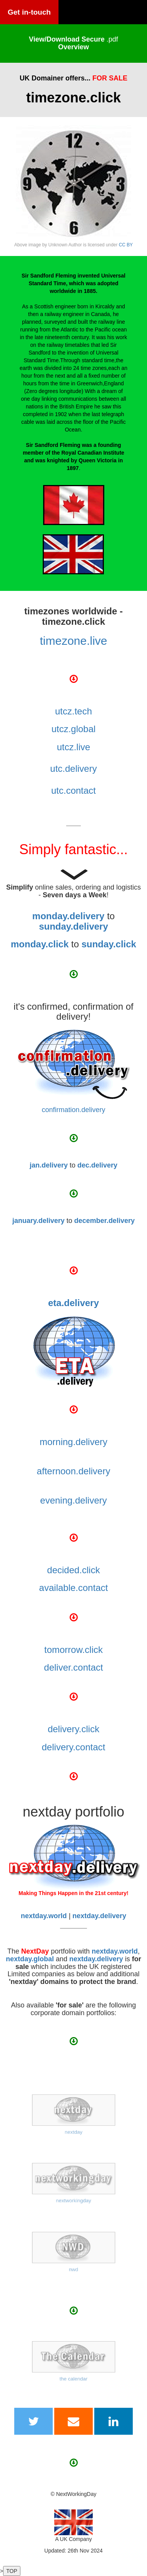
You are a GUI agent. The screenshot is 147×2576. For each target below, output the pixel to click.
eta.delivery (73, 1303)
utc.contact (73, 790)
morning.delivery (73, 1442)
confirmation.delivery (73, 1110)
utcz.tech (73, 711)
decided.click (73, 1570)
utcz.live (73, 747)
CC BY (126, 245)
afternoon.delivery (73, 1471)
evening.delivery (73, 1500)
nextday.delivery (96, 1959)
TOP (11, 2571)
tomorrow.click (73, 1649)
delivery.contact (73, 1747)
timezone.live (73, 640)
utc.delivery (73, 768)
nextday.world (115, 1951)
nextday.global (30, 1959)
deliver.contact (73, 1667)
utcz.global (74, 729)
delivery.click (73, 1729)
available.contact (73, 1587)
